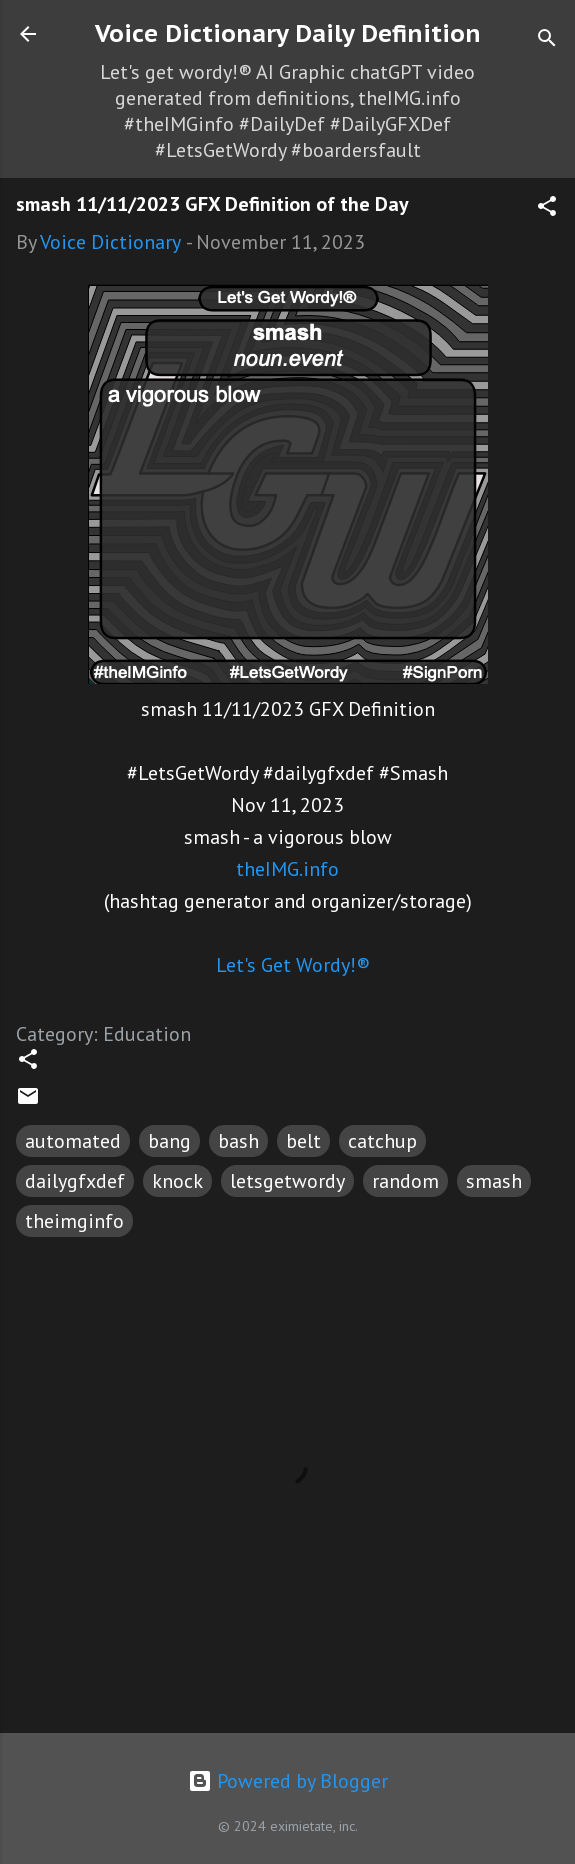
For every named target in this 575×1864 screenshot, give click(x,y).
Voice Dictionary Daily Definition (288, 33)
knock (177, 1181)
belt (303, 1141)
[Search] (547, 40)
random (405, 1181)
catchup (382, 1141)
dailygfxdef (75, 1181)
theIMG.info (287, 869)
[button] (547, 208)
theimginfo (74, 1221)
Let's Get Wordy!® (293, 965)
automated (73, 1141)
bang (169, 1141)
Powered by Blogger (288, 1781)
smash (494, 1181)
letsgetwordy (287, 1181)
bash (238, 1141)
